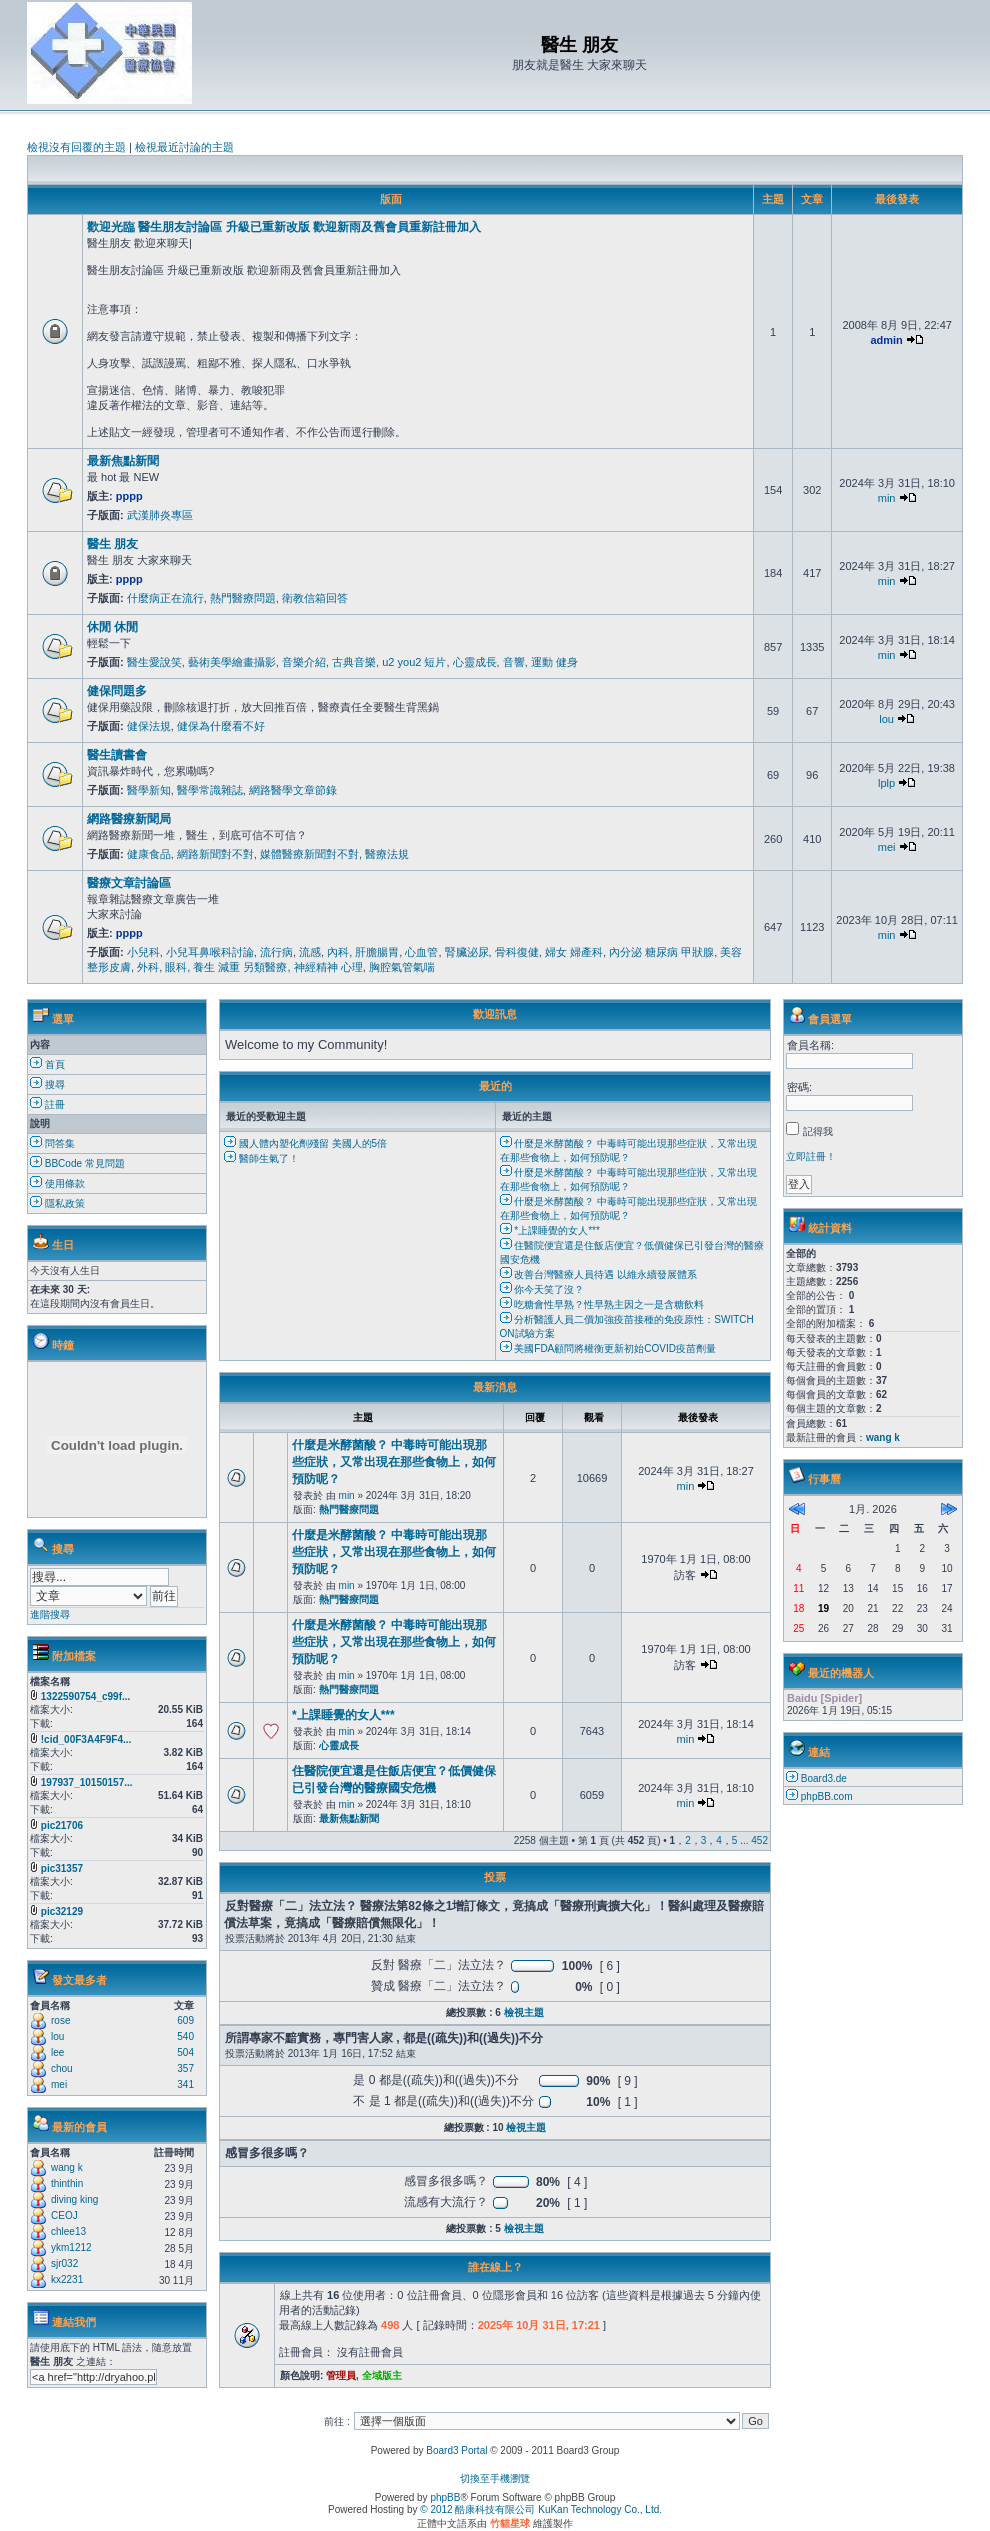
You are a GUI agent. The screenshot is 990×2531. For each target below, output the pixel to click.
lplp (886, 783)
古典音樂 (354, 662)
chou (62, 2068)
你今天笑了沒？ (542, 1289)
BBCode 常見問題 (77, 1163)
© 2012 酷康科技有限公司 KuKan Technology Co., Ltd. (541, 2509)
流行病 (276, 952)
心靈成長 (475, 662)
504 (185, 2052)
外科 (148, 967)
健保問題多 (117, 691)
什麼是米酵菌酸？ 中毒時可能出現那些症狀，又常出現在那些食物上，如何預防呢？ (394, 1462)
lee (57, 2052)
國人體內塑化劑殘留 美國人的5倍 (305, 1143)
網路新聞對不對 (215, 854)
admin (886, 340)
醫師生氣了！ (261, 1158)
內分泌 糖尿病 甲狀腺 (661, 952)
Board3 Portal (456, 2450)
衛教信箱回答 (315, 598)
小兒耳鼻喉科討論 (210, 952)
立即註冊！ (811, 1156)
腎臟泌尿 (467, 952)
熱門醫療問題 (243, 598)
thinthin (67, 2183)
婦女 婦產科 (574, 952)
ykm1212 (71, 2247)
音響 (514, 662)
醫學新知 (149, 790)
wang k (67, 2167)
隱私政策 (57, 1203)
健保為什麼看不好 (221, 726)
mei (887, 847)
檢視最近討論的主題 (184, 147)
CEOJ (64, 2215)
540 (185, 2036)
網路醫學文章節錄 (293, 790)
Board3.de (824, 1778)
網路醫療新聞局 (129, 819)
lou (886, 719)
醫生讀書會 (117, 755)
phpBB (445, 2497)
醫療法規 (387, 854)
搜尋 (47, 1084)
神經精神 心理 (328, 967)
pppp (129, 496)
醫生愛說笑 (154, 662)
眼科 (176, 967)
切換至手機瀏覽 (495, 2478)
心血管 (421, 952)
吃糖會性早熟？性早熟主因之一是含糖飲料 (602, 1304)
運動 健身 (554, 662)
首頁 (47, 1064)
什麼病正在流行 (165, 598)
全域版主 (382, 2375)
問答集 (52, 1143)
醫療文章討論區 (129, 883)
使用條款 (57, 1183)
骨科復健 (517, 952)
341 (185, 2084)
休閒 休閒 (112, 627)
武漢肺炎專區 (160, 515)
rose (60, 2020)
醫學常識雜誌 (210, 790)
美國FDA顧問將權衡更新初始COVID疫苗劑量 (608, 1348)
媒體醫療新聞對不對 (309, 854)
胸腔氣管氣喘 (402, 967)
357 (185, 2068)
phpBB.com (827, 1796)
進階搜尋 (50, 1614)
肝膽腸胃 (377, 952)
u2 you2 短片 (414, 662)
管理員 (341, 2375)
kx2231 (67, 2279)
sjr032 (64, 2263)
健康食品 (149, 854)
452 (759, 1840)
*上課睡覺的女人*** (550, 1230)
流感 (310, 952)
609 (185, 2020)
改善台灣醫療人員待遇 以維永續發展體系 (599, 1274)
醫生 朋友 (112, 544)
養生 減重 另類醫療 (240, 967)
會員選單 (830, 1019)
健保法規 (149, 726)
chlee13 (68, 2231)
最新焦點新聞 (123, 461)
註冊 (47, 1104)
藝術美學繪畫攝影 (232, 662)
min (887, 498)
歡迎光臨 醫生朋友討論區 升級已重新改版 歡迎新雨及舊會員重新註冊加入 (284, 227)
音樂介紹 (304, 662)
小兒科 (143, 952)
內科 (338, 952)
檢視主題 (524, 2012)
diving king (74, 2199)
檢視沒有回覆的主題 (76, 147)
